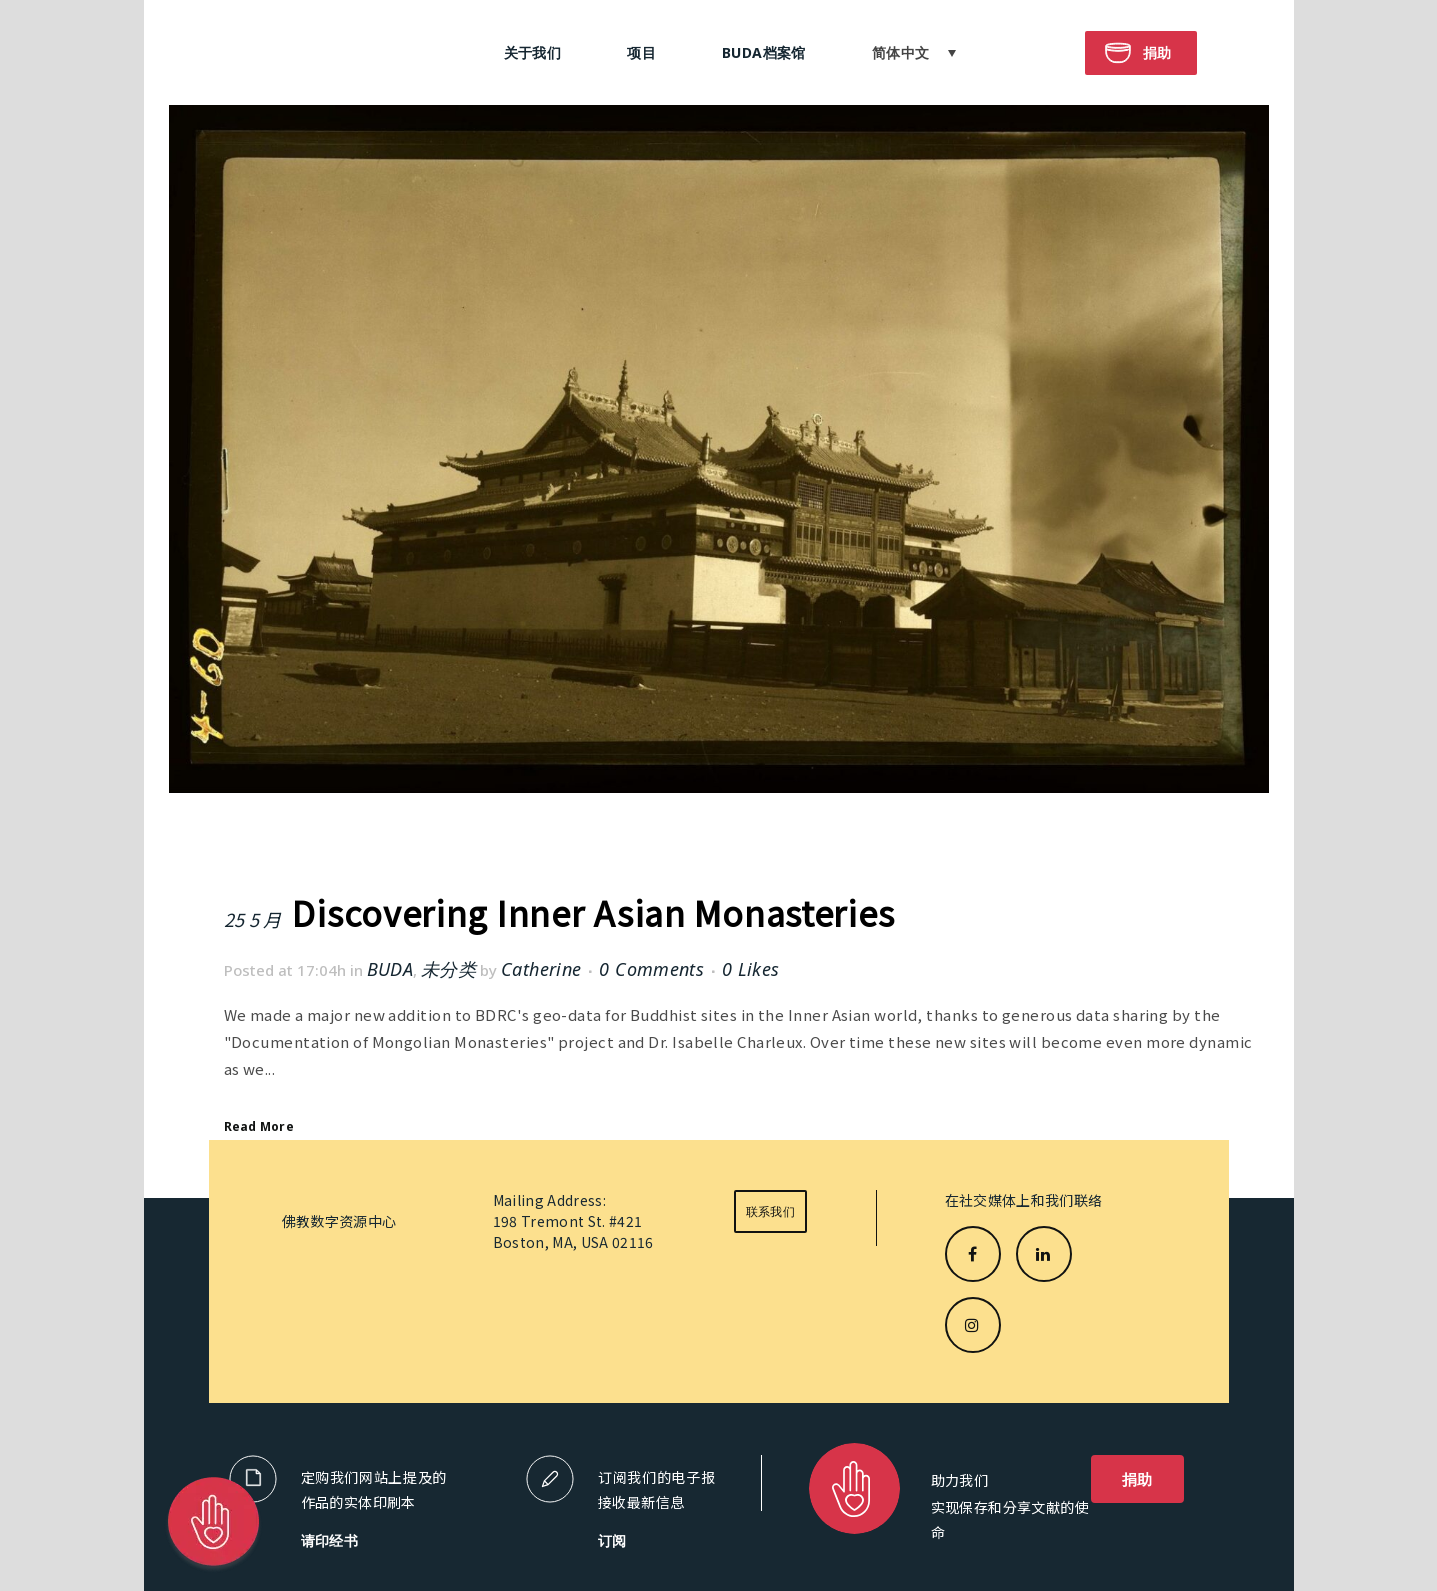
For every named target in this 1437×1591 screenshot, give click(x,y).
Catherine (541, 969)
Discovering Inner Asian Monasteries (593, 912)
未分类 (448, 969)
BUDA (390, 969)
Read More (259, 1126)
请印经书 (330, 1540)
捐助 (1137, 1479)
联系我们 (770, 1211)
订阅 (612, 1540)
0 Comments (651, 969)
